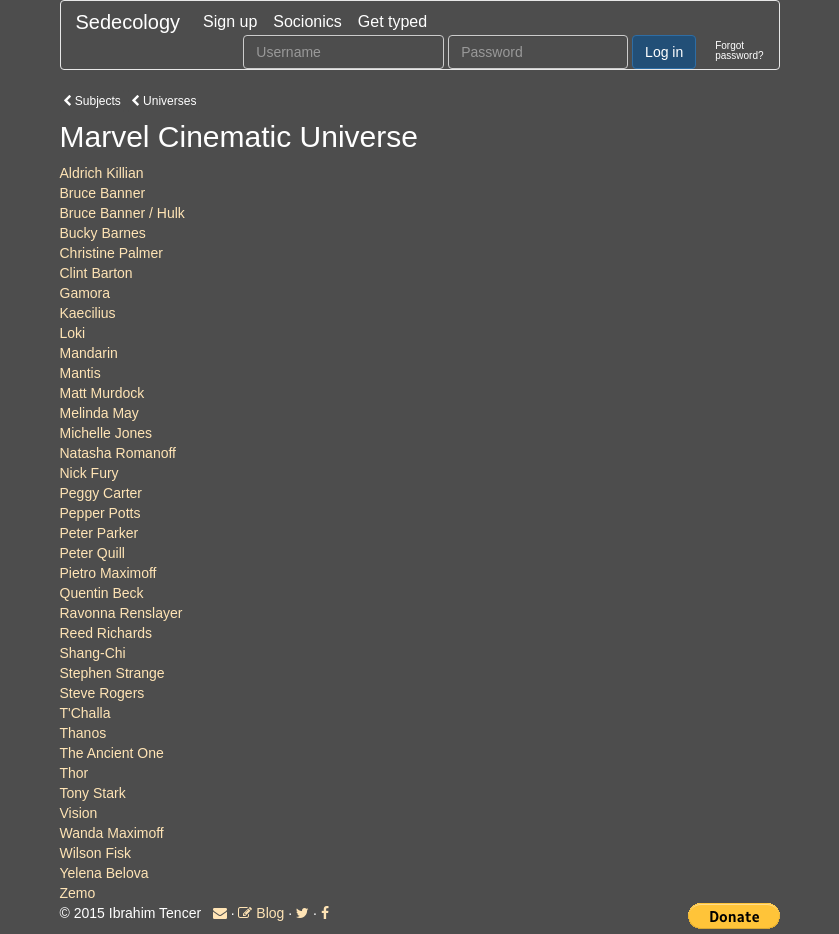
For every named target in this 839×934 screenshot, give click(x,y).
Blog (261, 913)
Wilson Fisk (96, 853)
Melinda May (99, 413)
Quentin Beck (102, 593)
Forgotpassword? (739, 50)
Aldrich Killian (102, 173)
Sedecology (128, 22)
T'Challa (85, 713)
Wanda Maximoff (112, 833)
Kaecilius (88, 313)
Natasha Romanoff (118, 453)
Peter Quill (92, 553)
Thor (74, 773)
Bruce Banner (103, 193)
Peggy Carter (101, 493)
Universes (164, 101)
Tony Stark (93, 793)
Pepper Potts (100, 513)
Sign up (230, 21)
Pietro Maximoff (108, 573)
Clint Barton (96, 273)
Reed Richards (106, 633)
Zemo (78, 893)
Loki (73, 333)
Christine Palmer (111, 253)
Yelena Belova (104, 873)
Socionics (307, 21)
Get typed (392, 21)
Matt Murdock (102, 393)
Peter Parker (99, 533)
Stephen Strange (112, 673)
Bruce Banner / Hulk (122, 213)
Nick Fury (89, 473)
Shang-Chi (93, 653)
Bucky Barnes (103, 233)
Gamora (85, 293)
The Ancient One (112, 753)
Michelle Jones (106, 433)
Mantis (80, 373)
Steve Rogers (102, 693)
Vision (79, 813)
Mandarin (89, 353)
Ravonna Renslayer (121, 613)
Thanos (83, 733)
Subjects (92, 101)
